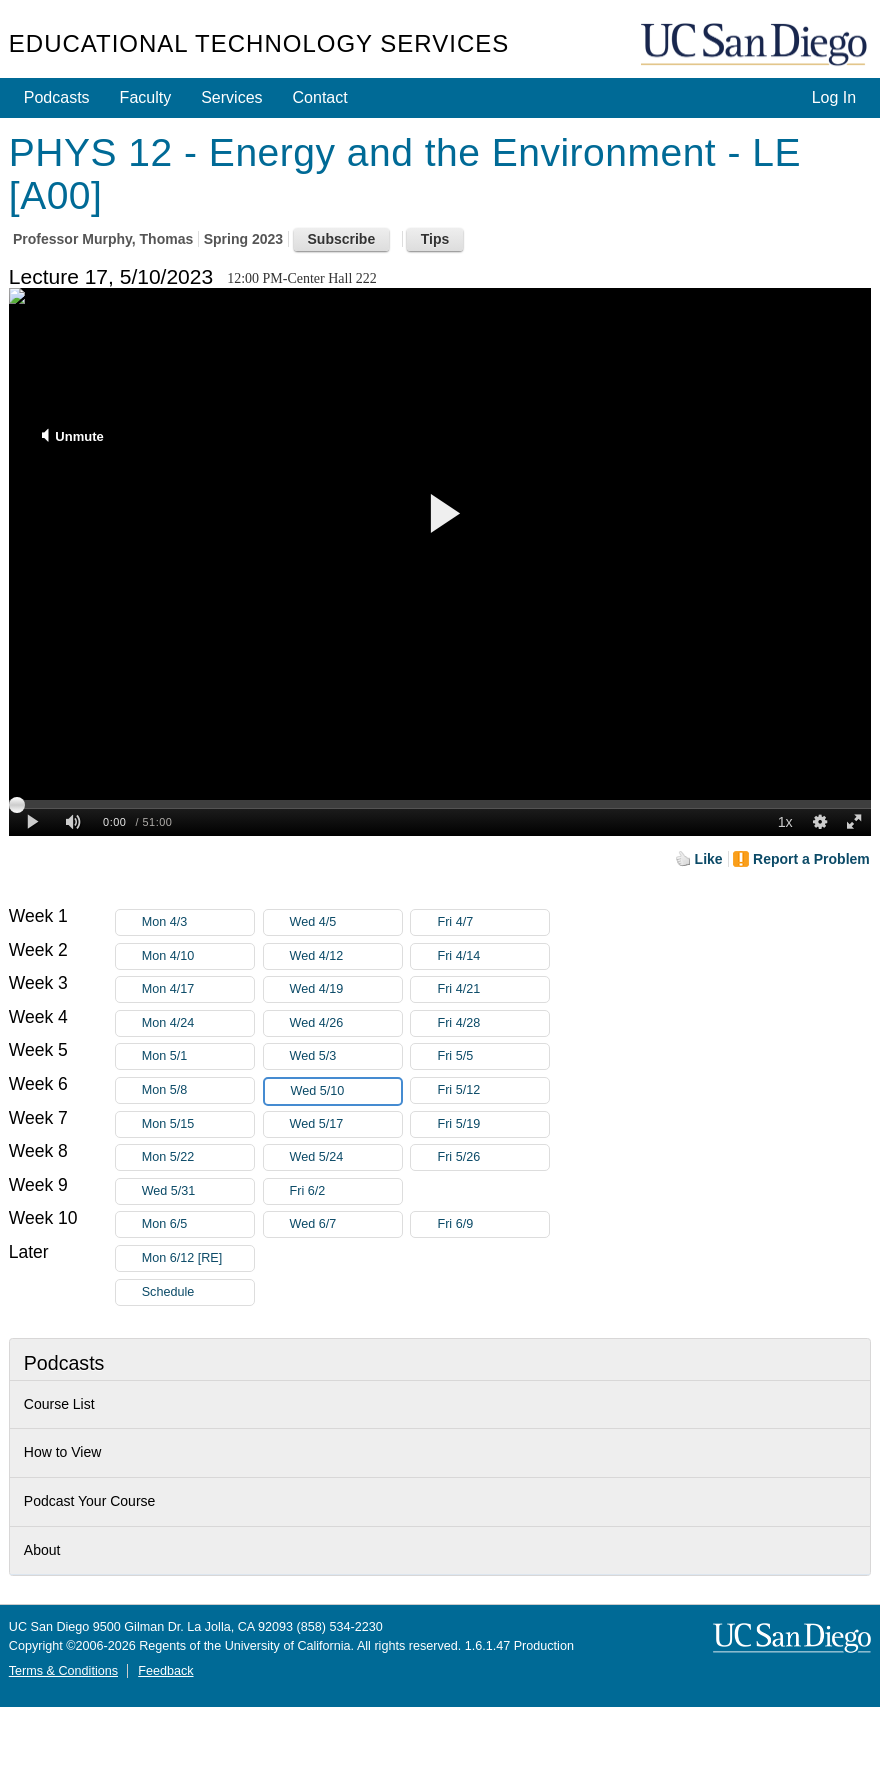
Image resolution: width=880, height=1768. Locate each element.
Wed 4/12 (346, 956)
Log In (834, 97)
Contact (320, 97)
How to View (63, 1452)
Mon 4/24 (198, 1023)
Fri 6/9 (493, 1224)
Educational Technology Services (259, 43)
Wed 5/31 (198, 1191)
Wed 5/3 (346, 1056)
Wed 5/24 (346, 1157)
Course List (59, 1404)
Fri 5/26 (493, 1157)
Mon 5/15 (198, 1124)
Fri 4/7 (493, 922)
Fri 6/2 (346, 1191)
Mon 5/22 (198, 1157)
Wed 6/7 (346, 1224)
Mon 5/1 (198, 1056)
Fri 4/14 (493, 956)
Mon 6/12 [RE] (198, 1258)
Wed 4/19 (346, 989)
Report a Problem (811, 859)
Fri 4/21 (493, 989)
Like (709, 859)
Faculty (146, 97)
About (42, 1550)
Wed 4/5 (346, 922)
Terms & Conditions (63, 1671)
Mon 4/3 (198, 922)
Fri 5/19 (493, 1124)
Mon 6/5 (198, 1224)
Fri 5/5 (493, 1056)
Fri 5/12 (493, 1090)
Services (231, 97)
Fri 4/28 (493, 1023)
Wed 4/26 (346, 1023)
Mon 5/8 (198, 1090)
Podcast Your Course (90, 1501)
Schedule (168, 1292)
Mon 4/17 (198, 989)
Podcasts (57, 97)
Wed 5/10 (346, 1091)
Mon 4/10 (198, 956)
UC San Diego (756, 45)
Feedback (165, 1671)
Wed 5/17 (346, 1124)
